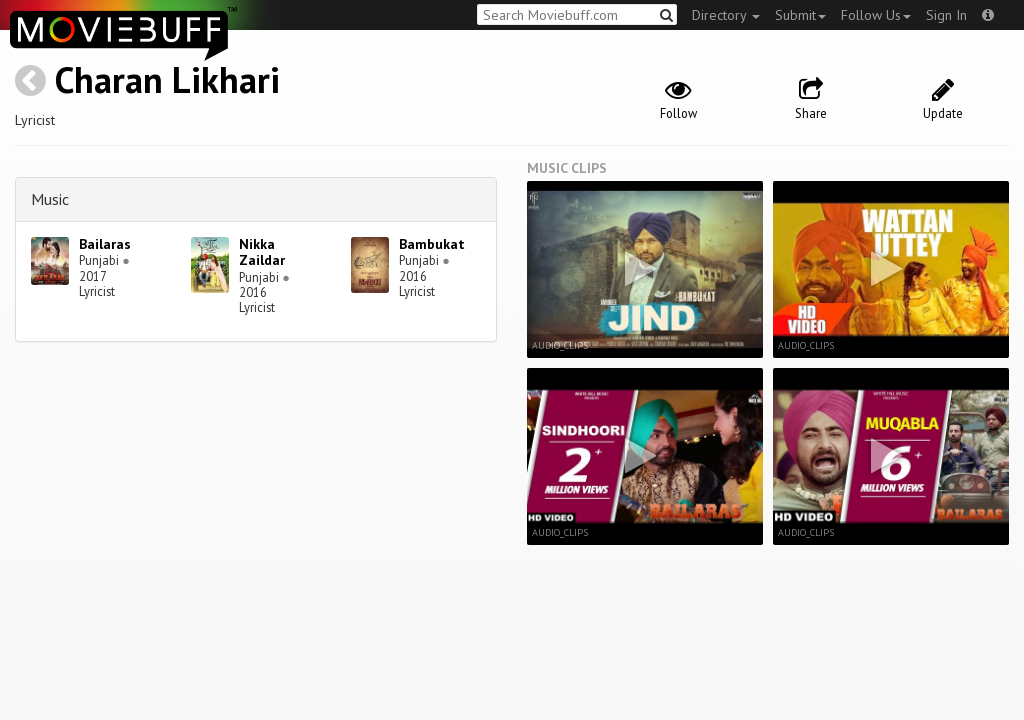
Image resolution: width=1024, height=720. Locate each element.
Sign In (946, 15)
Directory (726, 15)
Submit (800, 15)
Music (50, 199)
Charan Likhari (167, 79)
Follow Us (876, 15)
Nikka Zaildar (262, 252)
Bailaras (105, 244)
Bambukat (432, 244)
